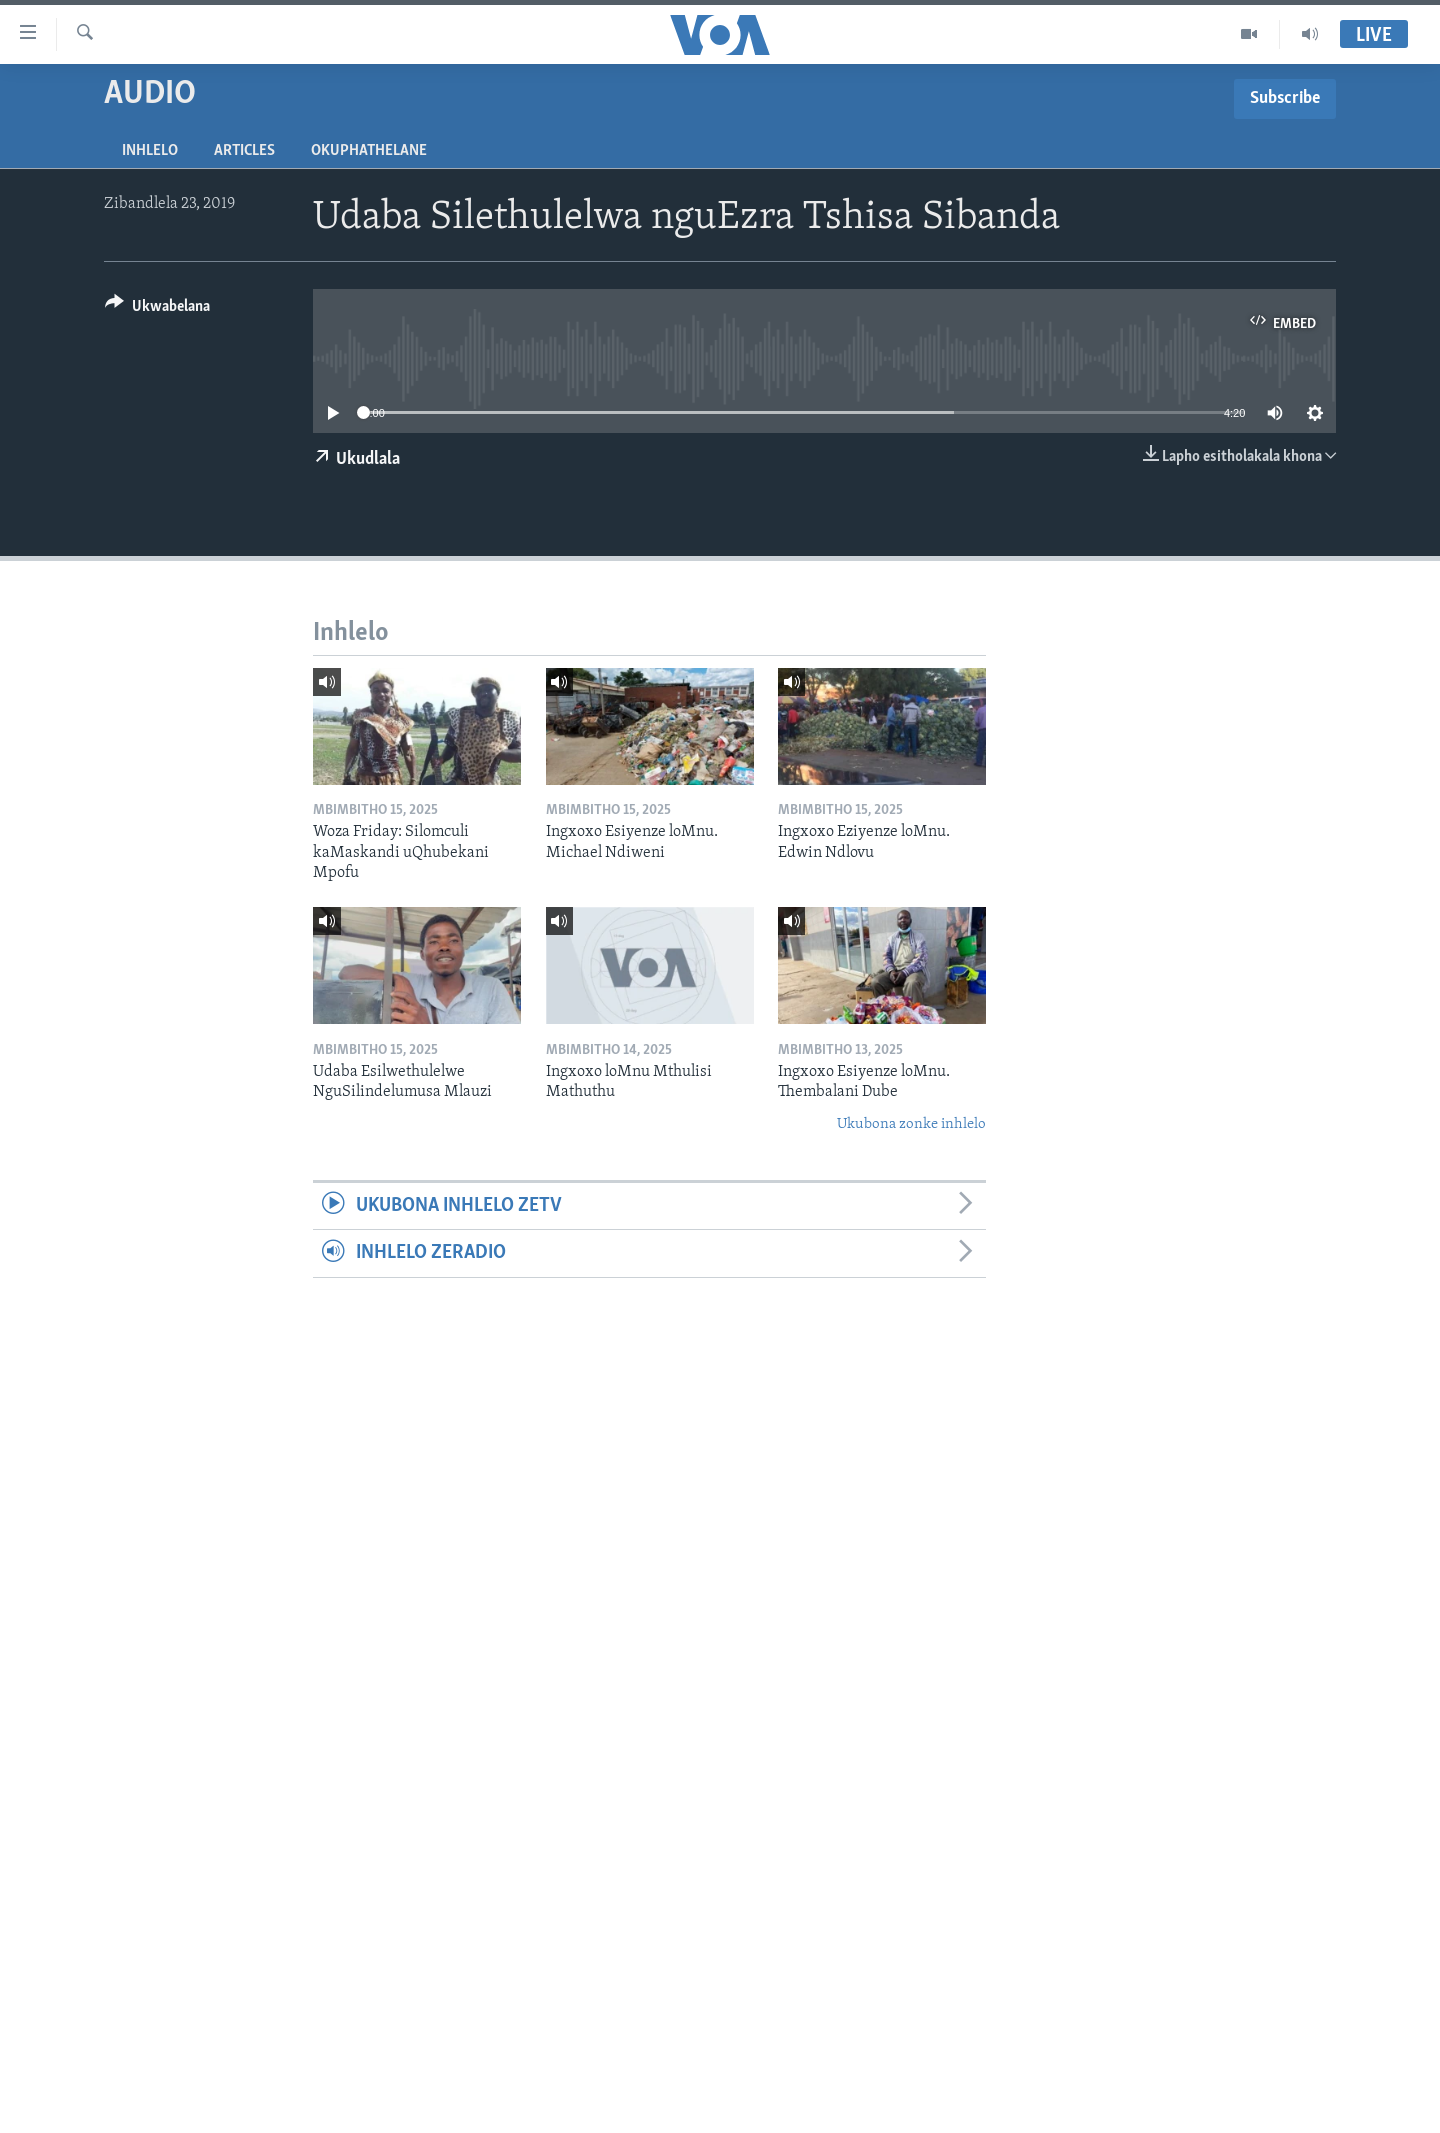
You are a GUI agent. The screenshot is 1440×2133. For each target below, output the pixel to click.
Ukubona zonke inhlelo (911, 1124)
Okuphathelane (369, 151)
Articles (244, 151)
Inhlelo (150, 151)
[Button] (157, 309)
